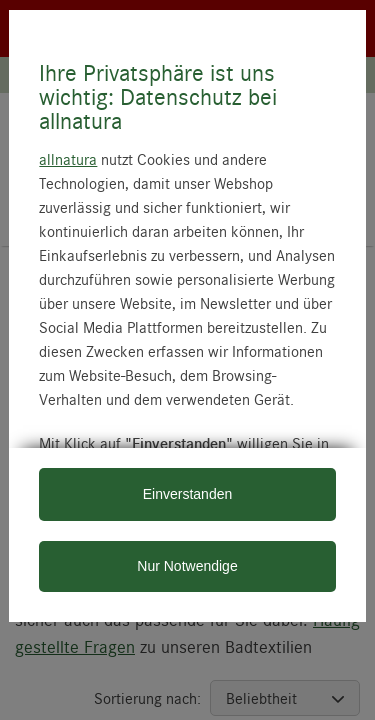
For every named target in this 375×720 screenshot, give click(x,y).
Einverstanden (188, 494)
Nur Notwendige (187, 566)
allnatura (68, 159)
